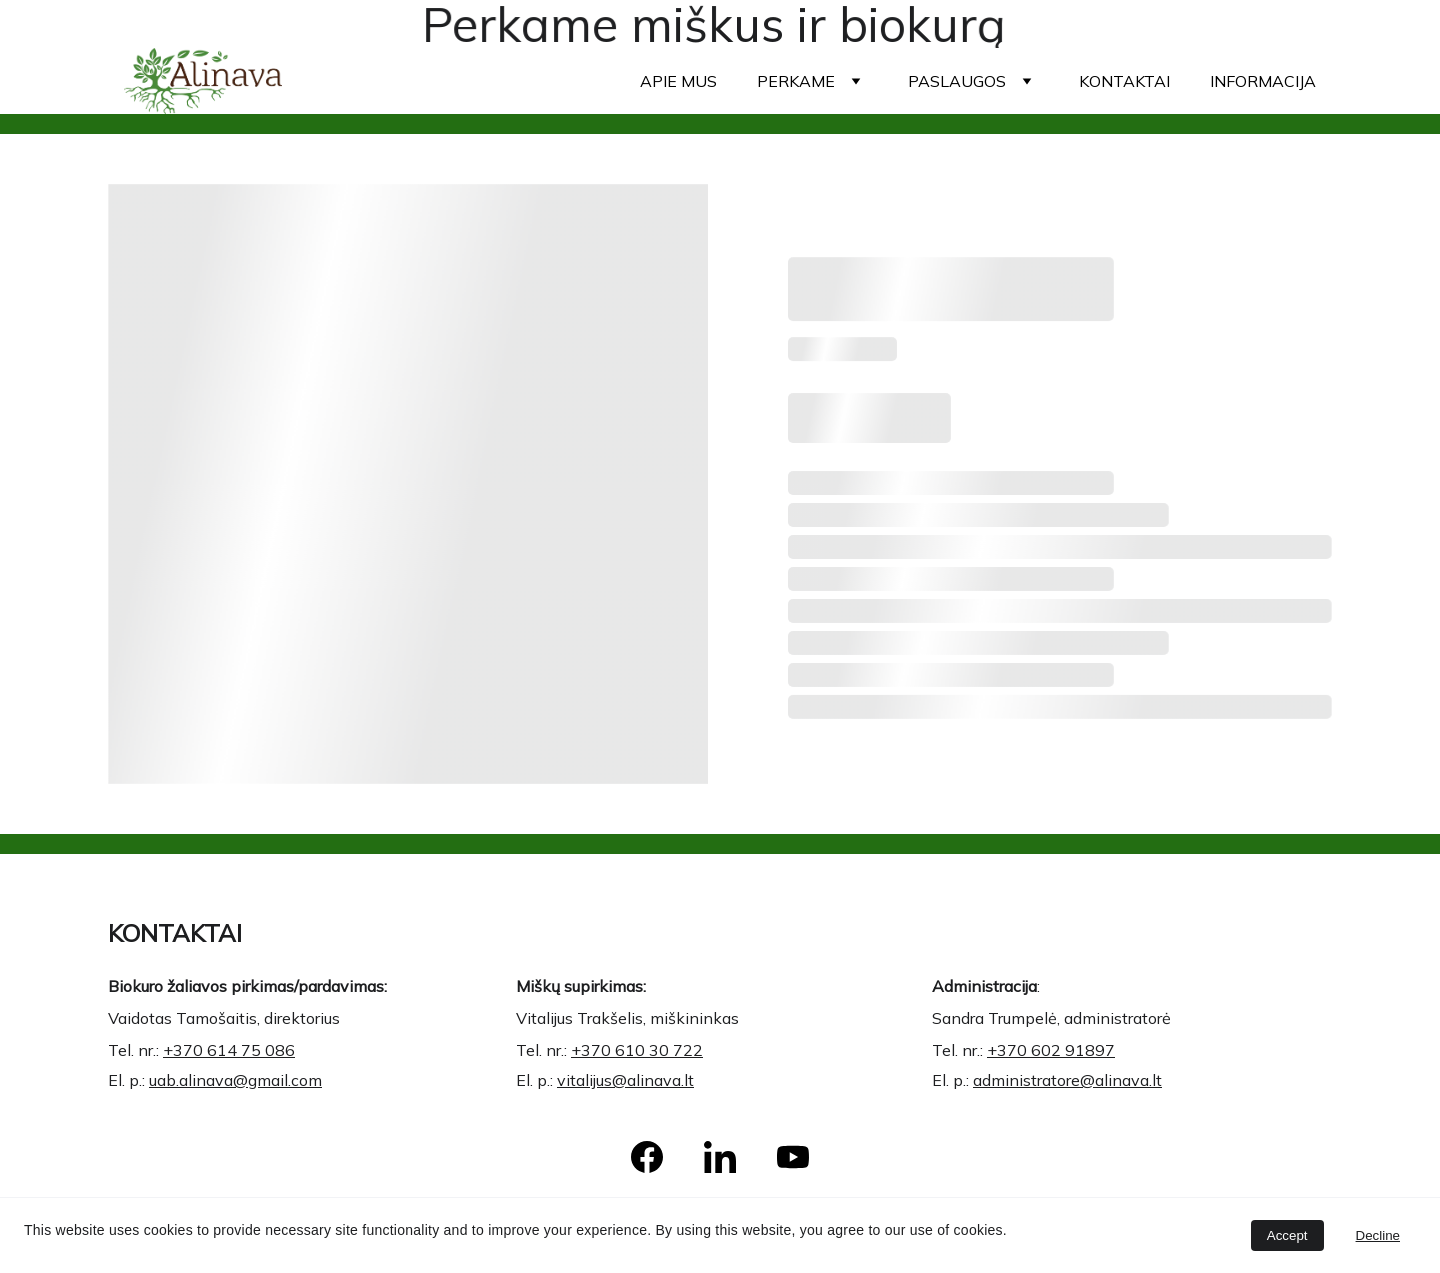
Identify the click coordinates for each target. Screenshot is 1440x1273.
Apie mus (678, 81)
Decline (1378, 1235)
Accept (1287, 1235)
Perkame (796, 81)
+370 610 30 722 (645, 1048)
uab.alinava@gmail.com (239, 1076)
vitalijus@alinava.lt (634, 1076)
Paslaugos (957, 81)
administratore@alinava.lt (1071, 1076)
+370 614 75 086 (234, 1048)
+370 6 (1023, 1048)
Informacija (1263, 81)
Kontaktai (1124, 81)
